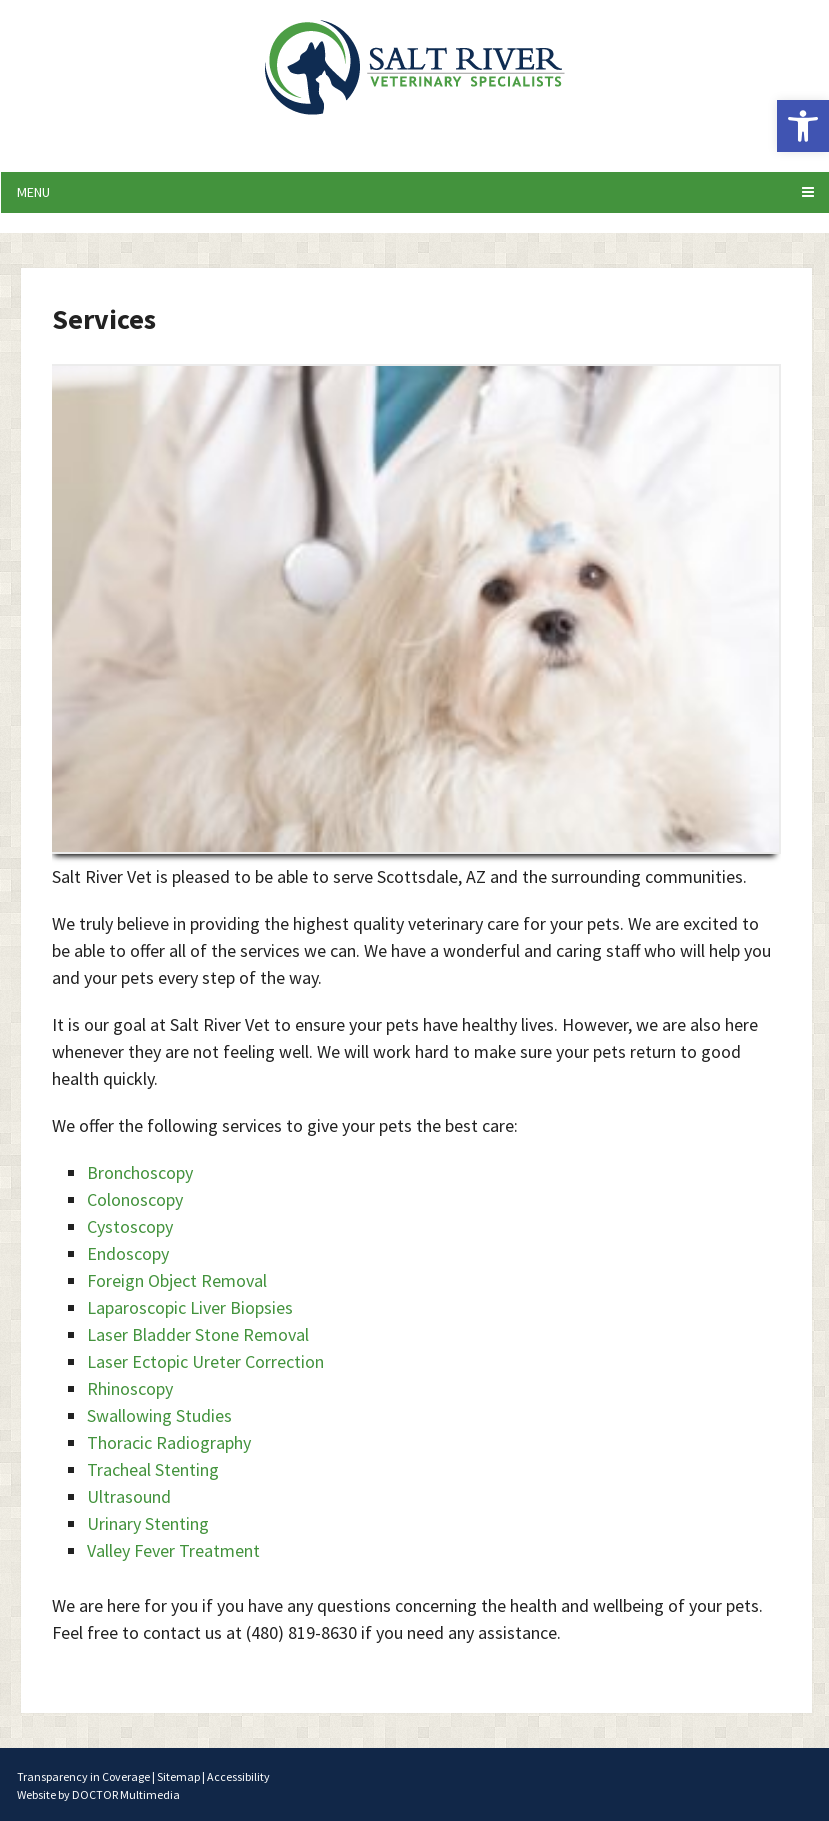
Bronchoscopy (140, 1172)
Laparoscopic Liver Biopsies (190, 1307)
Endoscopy (128, 1253)
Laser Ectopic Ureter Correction (205, 1361)
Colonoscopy (135, 1199)
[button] (803, 126)
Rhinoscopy (130, 1388)
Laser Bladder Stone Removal (198, 1334)
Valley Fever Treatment (173, 1550)
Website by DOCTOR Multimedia (98, 1794)
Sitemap (178, 1776)
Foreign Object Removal (177, 1280)
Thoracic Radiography (169, 1442)
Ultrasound (129, 1496)
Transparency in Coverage (83, 1776)
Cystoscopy (130, 1226)
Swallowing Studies (159, 1415)
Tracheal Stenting (153, 1469)
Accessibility (238, 1776)
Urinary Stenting (148, 1523)
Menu (33, 192)
